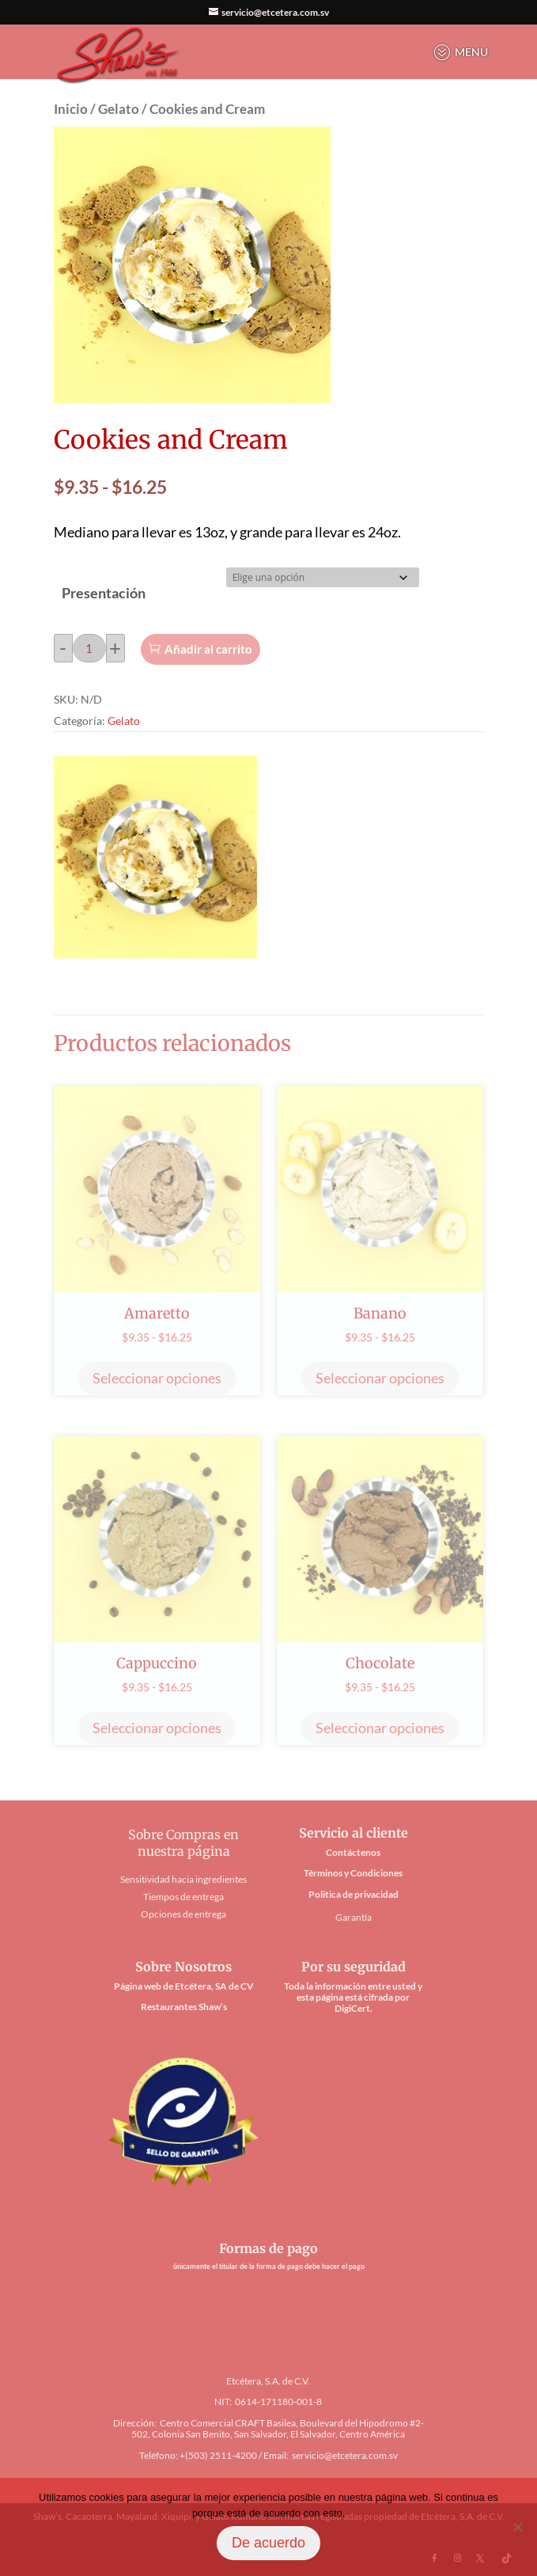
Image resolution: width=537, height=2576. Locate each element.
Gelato (118, 109)
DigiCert (352, 2008)
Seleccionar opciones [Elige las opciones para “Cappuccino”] (157, 1727)
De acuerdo (268, 2543)
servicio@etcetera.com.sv (345, 2455)
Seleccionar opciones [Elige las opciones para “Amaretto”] (157, 1378)
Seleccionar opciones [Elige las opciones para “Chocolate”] (380, 1727)
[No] (517, 2527)
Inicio (71, 109)
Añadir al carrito (208, 649)
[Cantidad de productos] (89, 648)
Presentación (104, 592)
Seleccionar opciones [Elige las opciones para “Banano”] (380, 1378)
